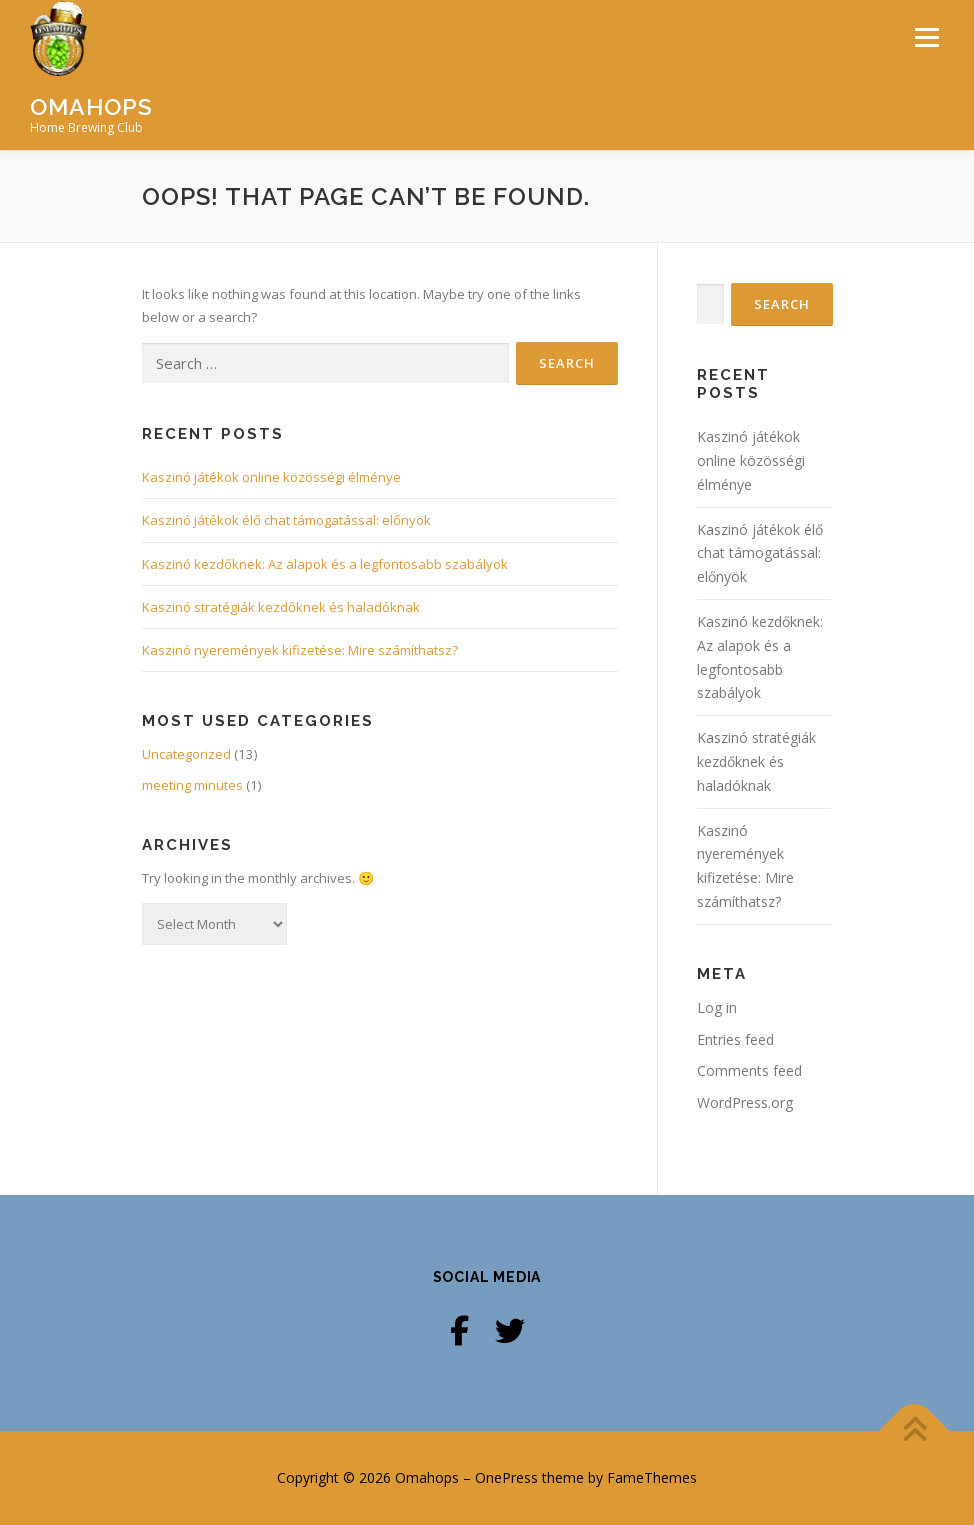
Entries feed (735, 1039)
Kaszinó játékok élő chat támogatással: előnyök (286, 520)
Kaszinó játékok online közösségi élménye (271, 477)
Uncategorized (186, 754)
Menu (926, 37)
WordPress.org (745, 1102)
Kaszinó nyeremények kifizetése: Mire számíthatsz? (300, 650)
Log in (717, 1007)
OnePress (506, 1477)
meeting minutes (192, 785)
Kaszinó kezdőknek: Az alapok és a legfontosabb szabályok (325, 563)
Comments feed (749, 1070)
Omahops (91, 106)
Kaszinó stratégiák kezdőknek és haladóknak (281, 607)
